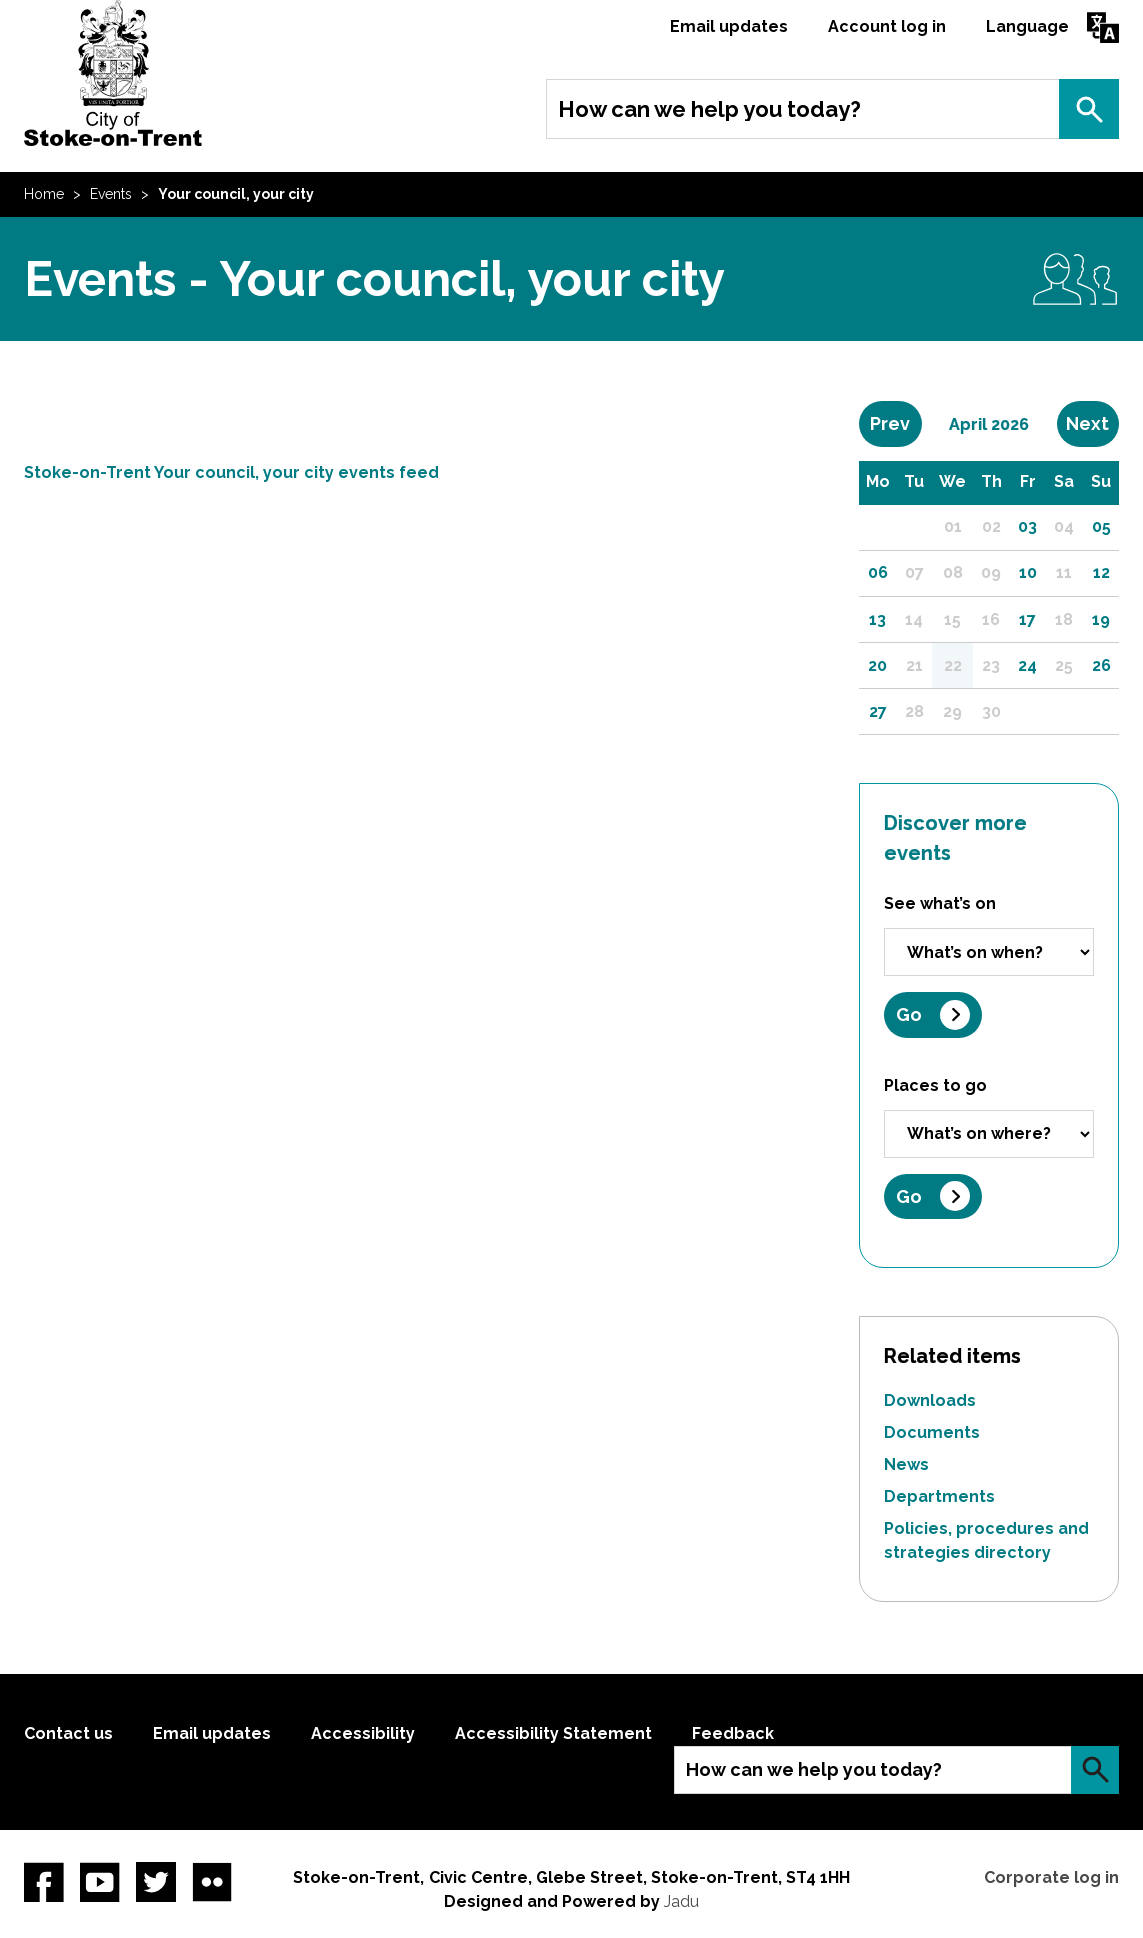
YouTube (100, 1882)
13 (877, 619)
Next (1092, 423)
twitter (156, 1882)
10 (1028, 572)
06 (878, 572)
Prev (895, 423)
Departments (939, 1496)
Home (44, 194)
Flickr (212, 1882)
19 (1101, 619)
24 (1027, 665)
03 (1027, 526)
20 (877, 665)
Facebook (44, 1882)
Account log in (887, 26)
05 (1101, 526)
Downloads (930, 1400)
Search (1089, 109)
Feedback (733, 1733)
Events (111, 194)
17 (1027, 619)
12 (1101, 572)
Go (909, 1014)
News (906, 1464)
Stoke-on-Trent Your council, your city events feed (231, 472)
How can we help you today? (709, 109)
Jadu (681, 1901)
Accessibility (363, 1733)
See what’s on (940, 903)
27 (878, 711)
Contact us (68, 1733)
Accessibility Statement (553, 1733)
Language (1027, 26)
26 (1101, 665)
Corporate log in (1051, 1877)
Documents (932, 1432)
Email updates (729, 26)
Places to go (935, 1085)
